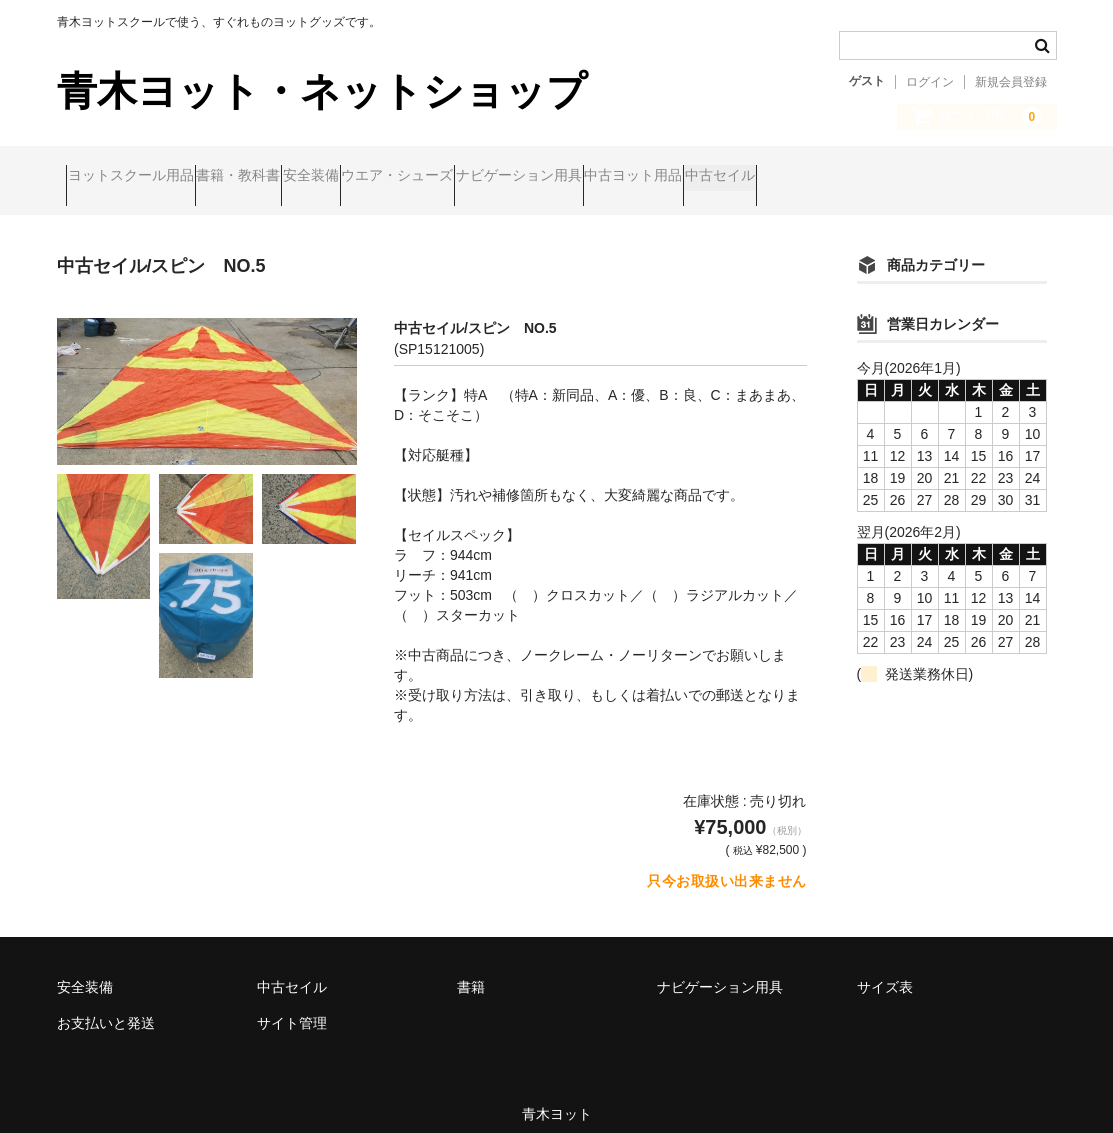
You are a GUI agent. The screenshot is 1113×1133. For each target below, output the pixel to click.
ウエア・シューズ (522, 177)
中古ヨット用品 (835, 177)
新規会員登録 (1011, 82)
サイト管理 (292, 1006)
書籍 (471, 970)
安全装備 (397, 177)
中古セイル (960, 177)
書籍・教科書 (286, 177)
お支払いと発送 (106, 1006)
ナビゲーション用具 (682, 177)
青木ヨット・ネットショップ (322, 91)
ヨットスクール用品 (140, 177)
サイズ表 (885, 970)
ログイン (930, 82)
